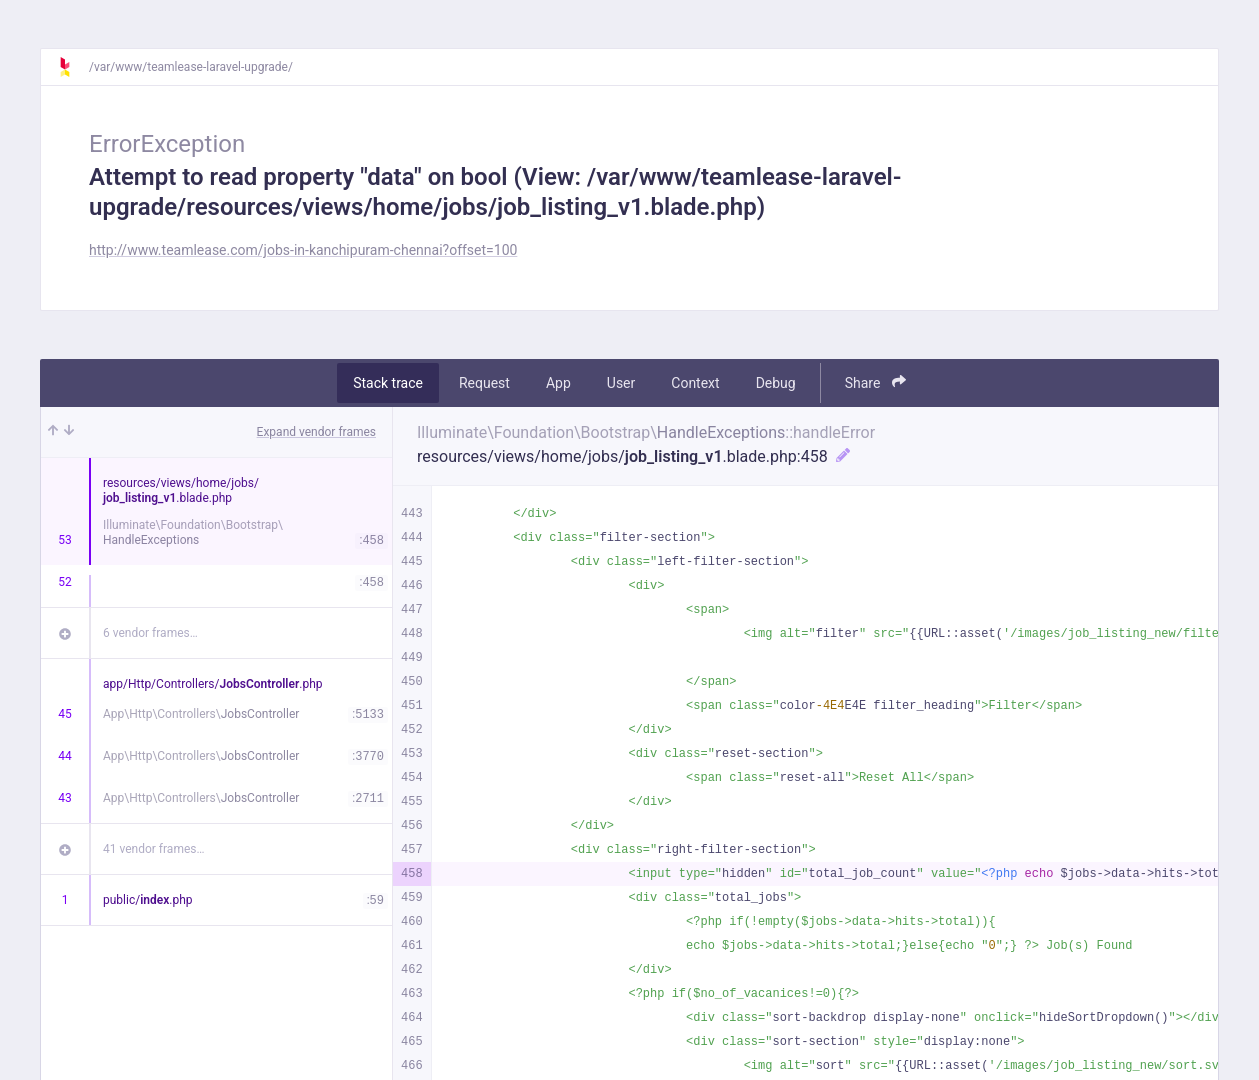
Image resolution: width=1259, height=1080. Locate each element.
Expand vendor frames (316, 432)
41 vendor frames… (153, 849)
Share (875, 382)
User (621, 383)
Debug (776, 383)
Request (484, 383)
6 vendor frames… (150, 633)
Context (695, 383)
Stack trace (388, 383)
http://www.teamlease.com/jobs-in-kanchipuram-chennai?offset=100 (303, 250)
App (558, 383)
